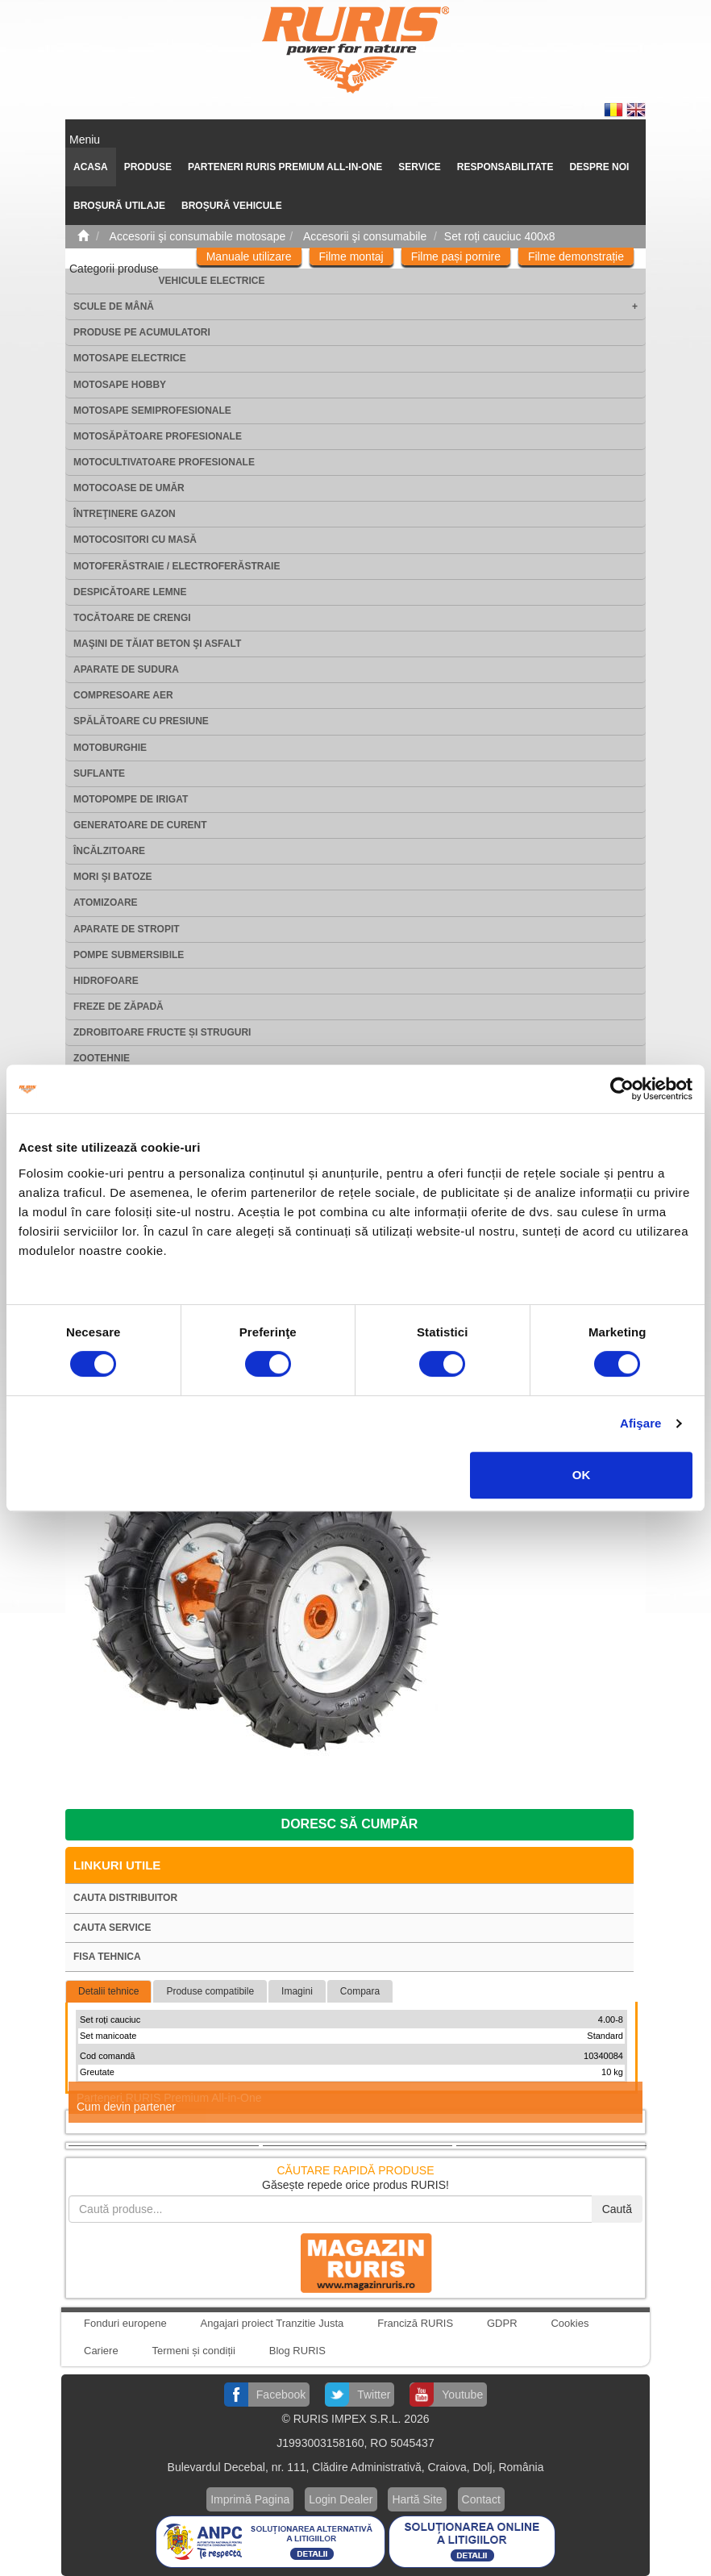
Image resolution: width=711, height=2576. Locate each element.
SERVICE (419, 167)
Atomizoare (105, 902)
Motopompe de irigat (130, 799)
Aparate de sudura (126, 669)
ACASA (90, 167)
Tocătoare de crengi (132, 617)
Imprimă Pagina (249, 2499)
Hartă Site (417, 2499)
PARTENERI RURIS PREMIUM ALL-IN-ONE (285, 167)
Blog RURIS (297, 2351)
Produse (148, 167)
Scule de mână (113, 306)
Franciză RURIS (415, 2323)
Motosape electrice (129, 358)
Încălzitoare (109, 851)
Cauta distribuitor (125, 1897)
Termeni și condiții (193, 2351)
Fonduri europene (125, 2323)
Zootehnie (101, 1058)
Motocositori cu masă (135, 539)
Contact (481, 2499)
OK (581, 1475)
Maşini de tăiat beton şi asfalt (157, 643)
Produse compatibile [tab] (210, 1991)
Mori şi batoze (112, 876)
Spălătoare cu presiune (141, 721)
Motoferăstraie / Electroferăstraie (176, 566)
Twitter (373, 2394)
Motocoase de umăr (129, 488)
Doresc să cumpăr (349, 1824)
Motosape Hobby (119, 384)
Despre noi (599, 167)
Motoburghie (110, 747)
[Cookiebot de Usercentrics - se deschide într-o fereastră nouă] (621, 1089)
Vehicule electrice (212, 280)
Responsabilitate (505, 167)
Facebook (281, 2394)
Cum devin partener (126, 2106)
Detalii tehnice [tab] (108, 1991)
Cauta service (112, 1927)
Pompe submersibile (128, 955)
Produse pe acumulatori (141, 332)
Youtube (462, 2394)
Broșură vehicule (231, 205)
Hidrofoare (106, 980)
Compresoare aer (123, 695)
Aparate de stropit (126, 929)
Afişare (641, 1423)
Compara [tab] (360, 1991)
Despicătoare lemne (129, 592)
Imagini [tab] (297, 1991)
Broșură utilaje (119, 205)
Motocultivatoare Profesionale (164, 462)
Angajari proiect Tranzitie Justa (272, 2323)
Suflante (99, 773)
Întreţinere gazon (124, 513)
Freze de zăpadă (118, 1006)
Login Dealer (340, 2499)
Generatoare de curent (140, 825)
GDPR (502, 2323)
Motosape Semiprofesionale (152, 410)
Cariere (101, 2351)
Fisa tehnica (107, 1956)
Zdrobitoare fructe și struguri (162, 1032)
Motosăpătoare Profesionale (157, 436)
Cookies (569, 2323)
